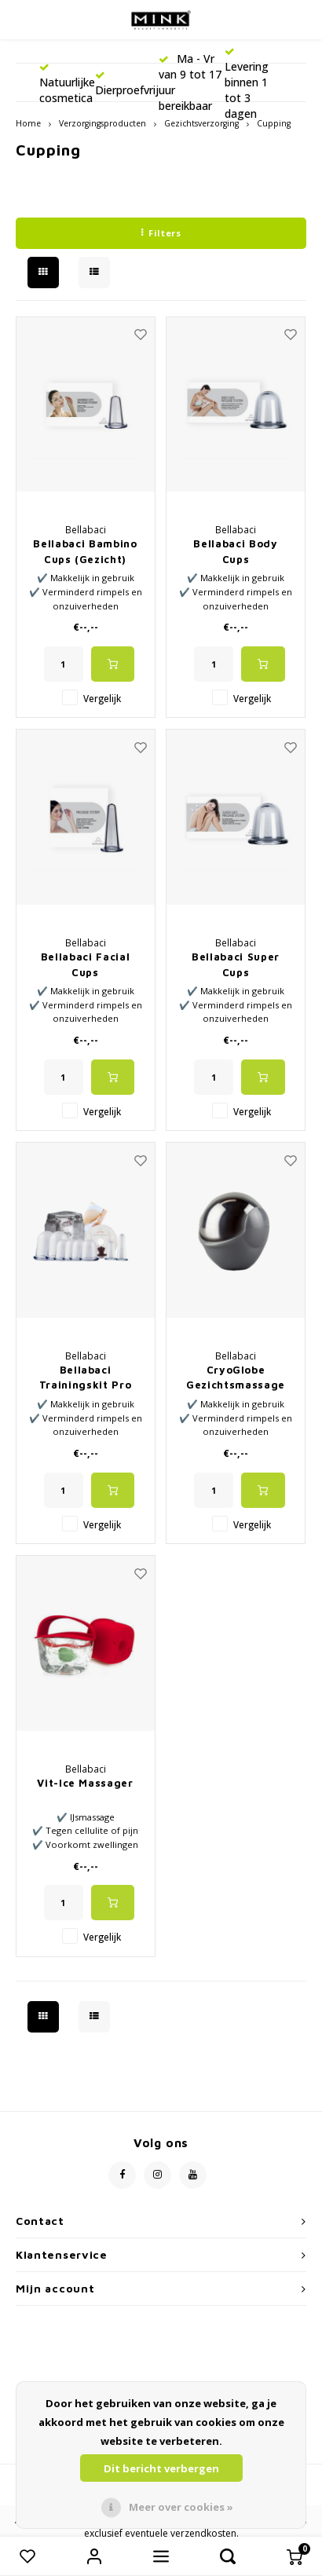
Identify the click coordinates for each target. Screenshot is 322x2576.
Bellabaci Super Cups (236, 964)
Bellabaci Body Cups (235, 551)
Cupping (274, 123)
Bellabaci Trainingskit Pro (85, 1377)
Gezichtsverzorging (201, 123)
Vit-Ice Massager (85, 1782)
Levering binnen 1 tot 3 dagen (247, 84)
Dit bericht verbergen (161, 2468)
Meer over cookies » (181, 2507)
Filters (161, 233)
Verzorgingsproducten (102, 123)
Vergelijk (102, 698)
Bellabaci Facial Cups (85, 964)
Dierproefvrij (127, 84)
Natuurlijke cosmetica (67, 84)
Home (28, 123)
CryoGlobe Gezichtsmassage (235, 1377)
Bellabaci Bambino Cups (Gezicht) (85, 551)
